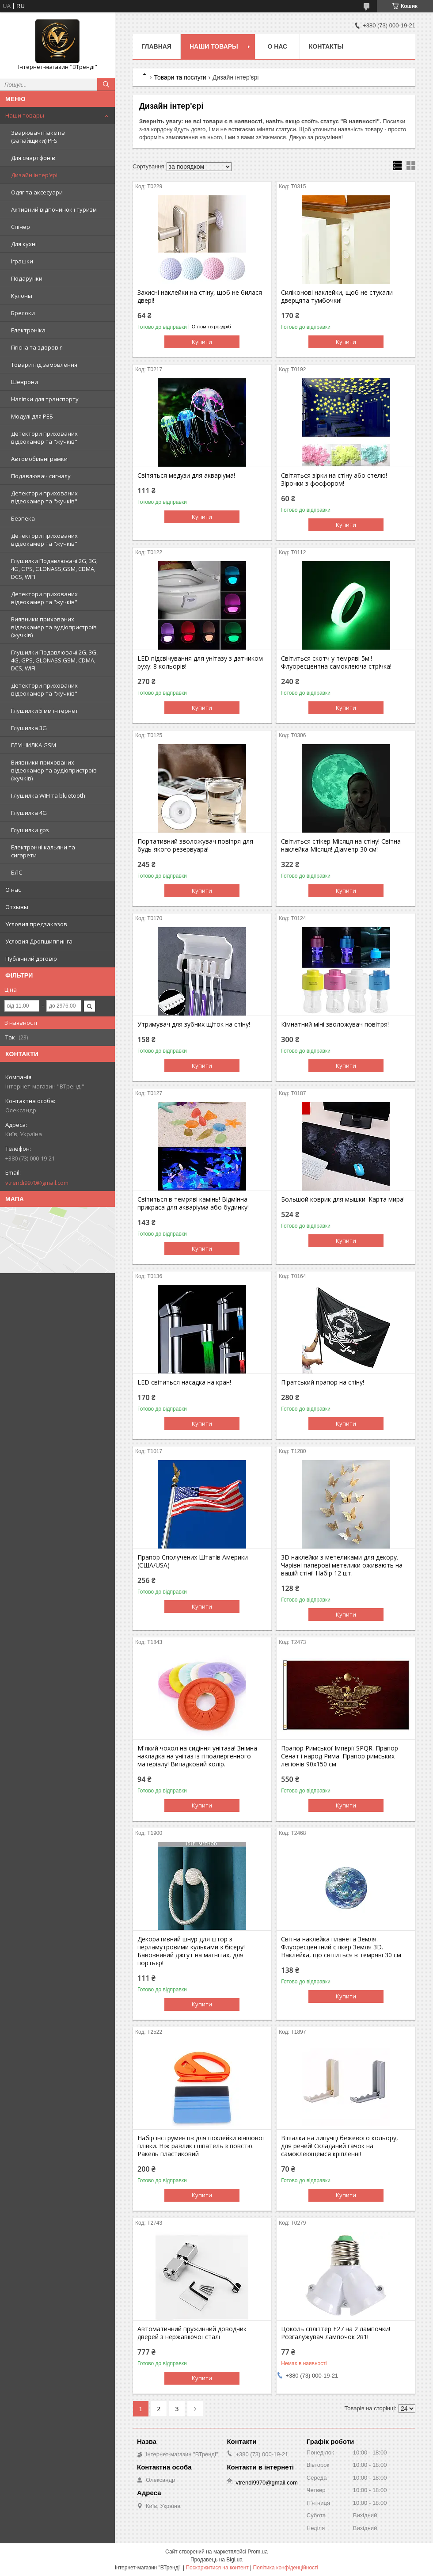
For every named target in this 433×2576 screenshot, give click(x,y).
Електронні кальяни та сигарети (43, 851)
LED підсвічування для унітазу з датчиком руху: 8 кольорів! (200, 662)
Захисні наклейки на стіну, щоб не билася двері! (199, 296)
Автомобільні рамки (39, 459)
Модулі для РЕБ (32, 416)
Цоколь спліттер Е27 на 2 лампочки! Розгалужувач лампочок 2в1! (335, 2333)
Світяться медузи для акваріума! (186, 475)
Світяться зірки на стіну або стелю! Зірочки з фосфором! (334, 479)
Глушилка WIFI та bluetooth (48, 795)
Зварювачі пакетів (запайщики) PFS (38, 137)
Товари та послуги (180, 77)
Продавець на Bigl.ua (216, 2560)
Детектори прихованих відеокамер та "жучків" (44, 437)
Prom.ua (258, 2552)
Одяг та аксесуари (37, 192)
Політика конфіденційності (286, 2568)
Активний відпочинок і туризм (54, 209)
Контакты (326, 46)
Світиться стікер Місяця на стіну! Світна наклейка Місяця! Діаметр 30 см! (341, 845)
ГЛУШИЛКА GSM (33, 745)
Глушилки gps (30, 830)
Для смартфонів (33, 158)
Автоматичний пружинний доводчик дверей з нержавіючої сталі (192, 2333)
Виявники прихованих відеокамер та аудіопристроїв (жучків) (54, 627)
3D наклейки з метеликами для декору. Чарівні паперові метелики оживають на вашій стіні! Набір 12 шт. (342, 1565)
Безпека (23, 518)
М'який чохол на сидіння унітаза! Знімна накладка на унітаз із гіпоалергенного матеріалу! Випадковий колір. (197, 1756)
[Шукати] (106, 84)
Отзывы (16, 907)
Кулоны (21, 296)
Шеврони (24, 382)
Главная (156, 46)
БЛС (16, 872)
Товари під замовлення (44, 365)
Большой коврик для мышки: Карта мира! (343, 1199)
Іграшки (22, 261)
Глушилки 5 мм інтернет (44, 711)
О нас (13, 890)
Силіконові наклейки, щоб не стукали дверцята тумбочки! (337, 296)
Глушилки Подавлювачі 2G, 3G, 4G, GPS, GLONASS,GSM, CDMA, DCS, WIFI (54, 569)
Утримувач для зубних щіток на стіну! (193, 1024)
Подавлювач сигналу (41, 476)
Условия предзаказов (36, 924)
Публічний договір (31, 959)
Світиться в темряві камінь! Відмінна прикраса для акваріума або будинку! (193, 1203)
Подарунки (26, 278)
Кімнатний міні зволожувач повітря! (335, 1024)
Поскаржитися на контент (217, 2568)
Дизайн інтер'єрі (34, 175)
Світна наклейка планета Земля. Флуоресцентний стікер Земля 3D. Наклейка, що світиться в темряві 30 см (341, 1947)
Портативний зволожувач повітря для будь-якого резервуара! (195, 845)
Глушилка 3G (29, 728)
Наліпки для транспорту (45, 399)
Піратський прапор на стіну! (322, 1382)
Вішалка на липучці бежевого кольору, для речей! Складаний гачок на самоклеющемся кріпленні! (339, 2146)
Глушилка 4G (29, 813)
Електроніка (28, 330)
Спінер (20, 227)
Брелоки (23, 313)
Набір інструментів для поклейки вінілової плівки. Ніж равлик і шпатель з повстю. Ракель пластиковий (200, 2146)
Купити (202, 342)
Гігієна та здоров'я (37, 347)
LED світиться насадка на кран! (184, 1382)
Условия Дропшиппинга (38, 941)
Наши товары (24, 115)
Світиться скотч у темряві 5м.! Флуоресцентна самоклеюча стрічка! (336, 662)
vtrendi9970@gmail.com (36, 1183)
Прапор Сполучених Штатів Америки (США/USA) (192, 1561)
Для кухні (24, 244)
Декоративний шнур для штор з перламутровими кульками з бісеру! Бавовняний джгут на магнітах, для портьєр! (191, 1951)
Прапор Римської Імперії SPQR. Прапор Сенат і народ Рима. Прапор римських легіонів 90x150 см (339, 1756)
